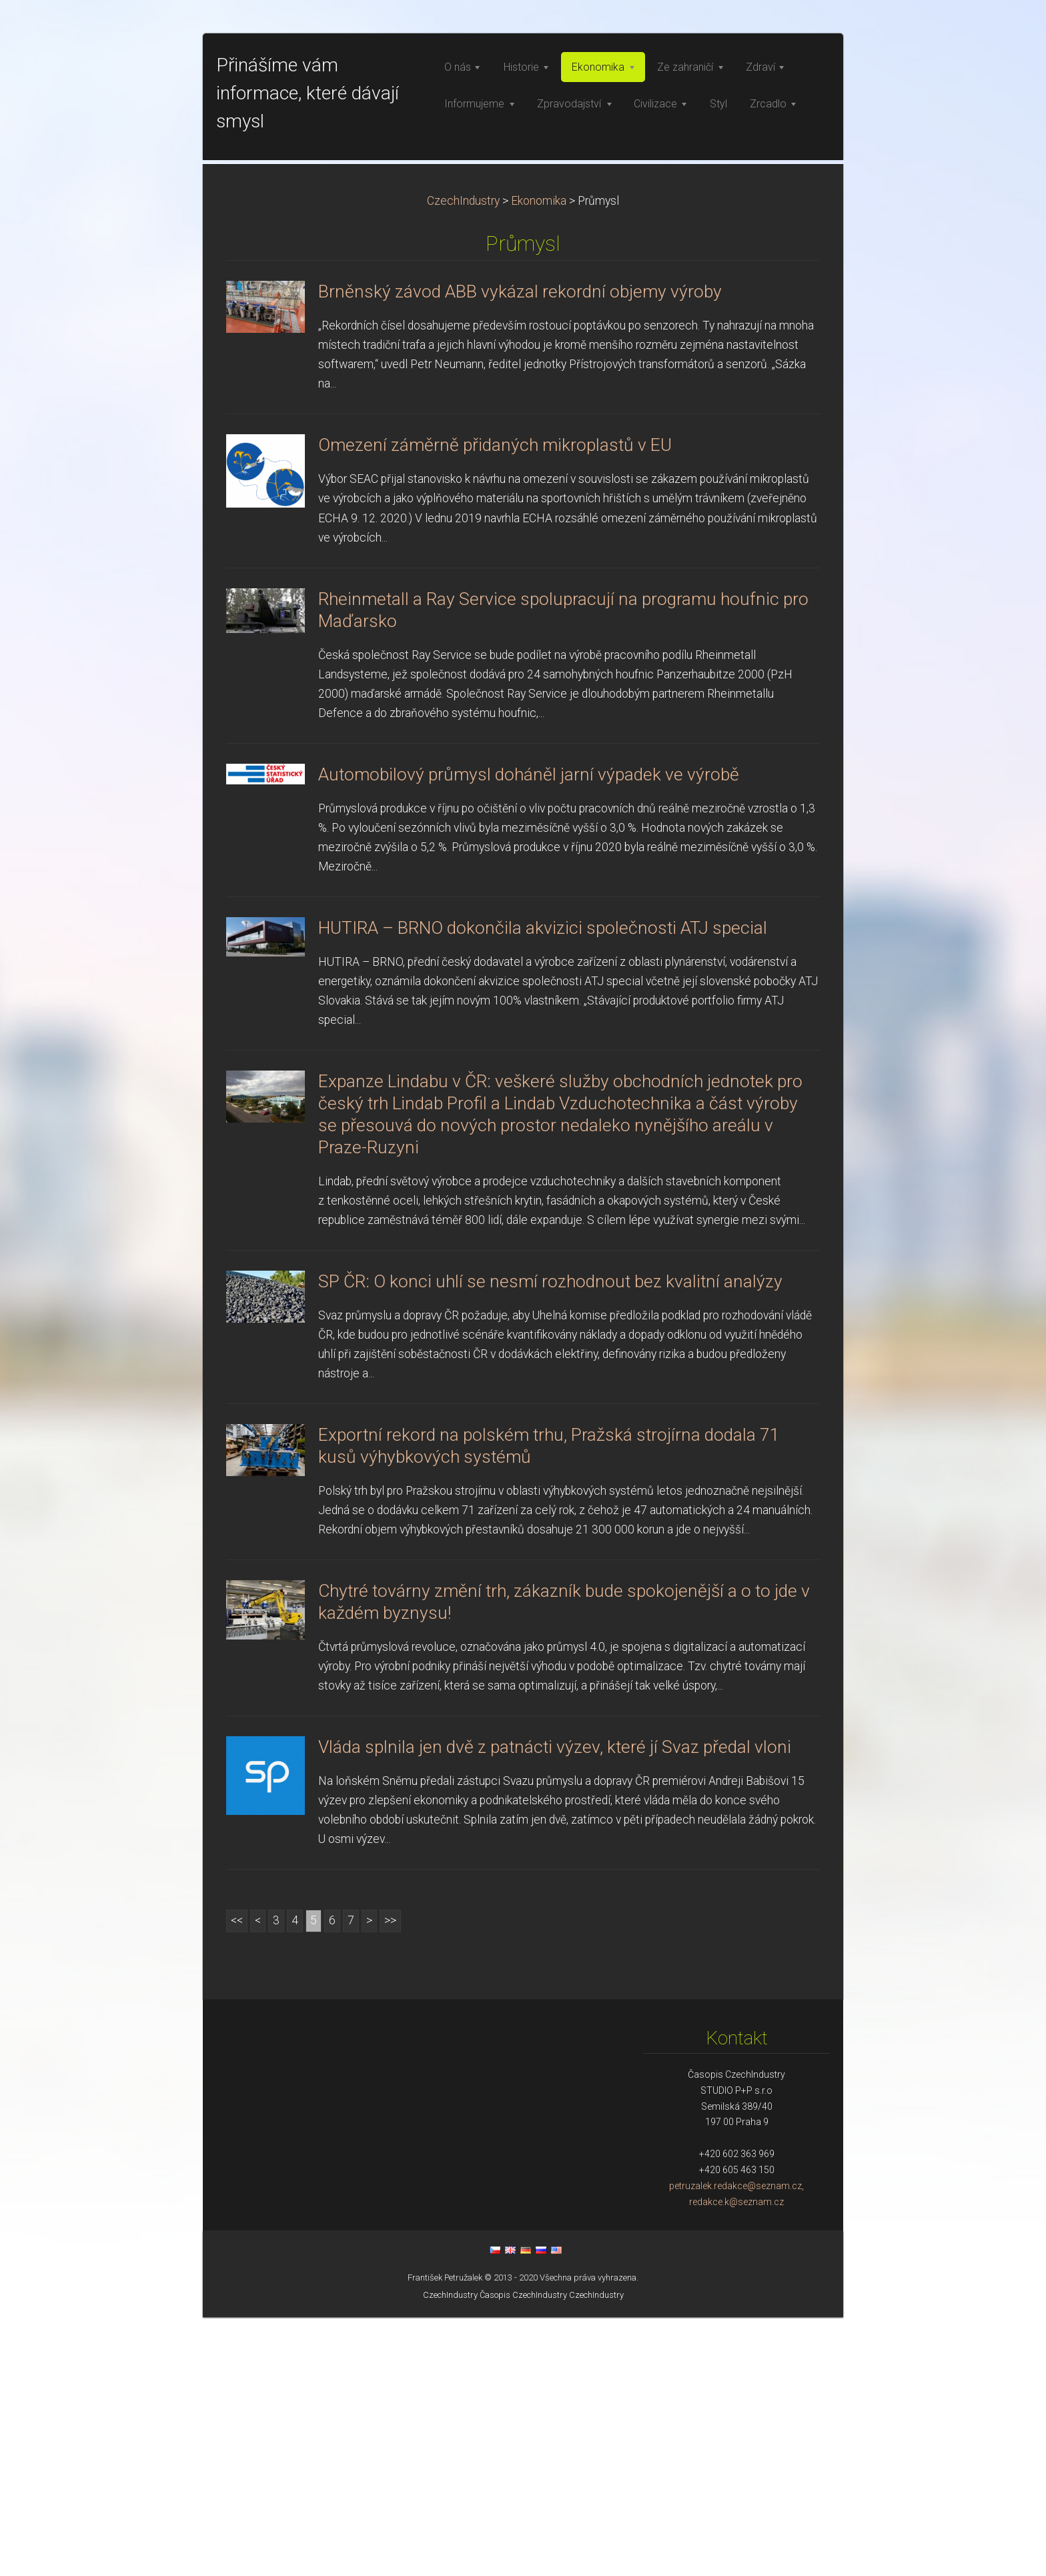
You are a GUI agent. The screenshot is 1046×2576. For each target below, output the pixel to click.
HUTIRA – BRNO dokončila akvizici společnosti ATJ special (542, 1187)
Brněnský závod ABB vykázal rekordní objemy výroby (520, 550)
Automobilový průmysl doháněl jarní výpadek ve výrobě (528, 1033)
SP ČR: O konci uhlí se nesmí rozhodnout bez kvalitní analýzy (550, 1540)
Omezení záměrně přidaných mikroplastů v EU (495, 704)
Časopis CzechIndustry (523, 2554)
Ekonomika (538, 459)
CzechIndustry (463, 459)
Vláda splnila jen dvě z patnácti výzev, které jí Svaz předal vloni (554, 2006)
